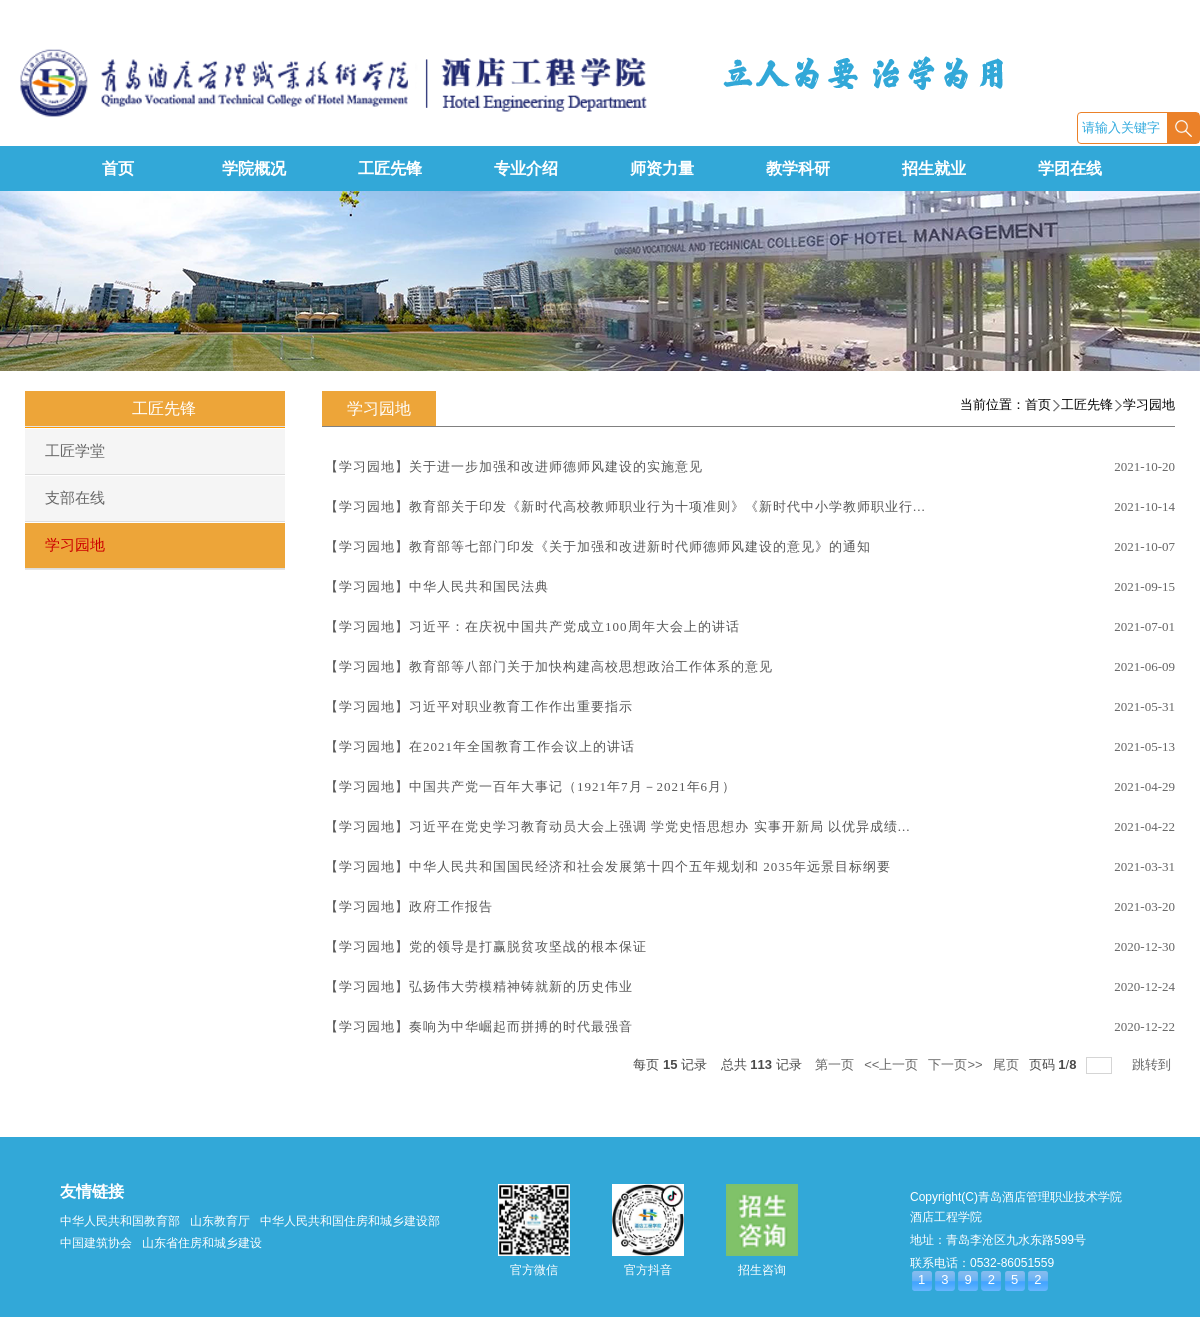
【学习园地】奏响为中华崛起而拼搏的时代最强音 (479, 1026)
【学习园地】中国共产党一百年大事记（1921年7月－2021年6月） (530, 786)
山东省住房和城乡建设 (202, 1243)
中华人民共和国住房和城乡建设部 (350, 1221)
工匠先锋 (390, 168)
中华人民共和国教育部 (120, 1221)
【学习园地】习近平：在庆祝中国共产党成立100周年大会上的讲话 (532, 626)
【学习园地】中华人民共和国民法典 (437, 586)
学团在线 (1070, 168)
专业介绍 (526, 168)
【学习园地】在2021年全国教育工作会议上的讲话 (480, 746)
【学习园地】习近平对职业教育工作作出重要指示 (479, 706)
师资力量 (662, 168)
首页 (118, 168)
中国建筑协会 (96, 1243)
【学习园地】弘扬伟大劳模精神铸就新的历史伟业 (479, 986)
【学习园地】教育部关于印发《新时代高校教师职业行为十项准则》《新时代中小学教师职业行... (625, 506)
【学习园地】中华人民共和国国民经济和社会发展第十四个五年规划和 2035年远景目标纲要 (608, 866)
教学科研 (798, 168)
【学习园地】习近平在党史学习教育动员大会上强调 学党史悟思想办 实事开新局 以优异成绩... (618, 826)
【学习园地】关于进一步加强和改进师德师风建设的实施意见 (514, 466)
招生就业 (934, 168)
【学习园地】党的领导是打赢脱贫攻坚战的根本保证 (486, 946)
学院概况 (254, 168)
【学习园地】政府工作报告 (409, 906)
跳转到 (1153, 1064)
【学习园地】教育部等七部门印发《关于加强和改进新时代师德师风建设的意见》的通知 (598, 546)
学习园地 (1149, 404)
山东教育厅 (220, 1221)
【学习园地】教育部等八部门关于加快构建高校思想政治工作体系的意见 (549, 666)
